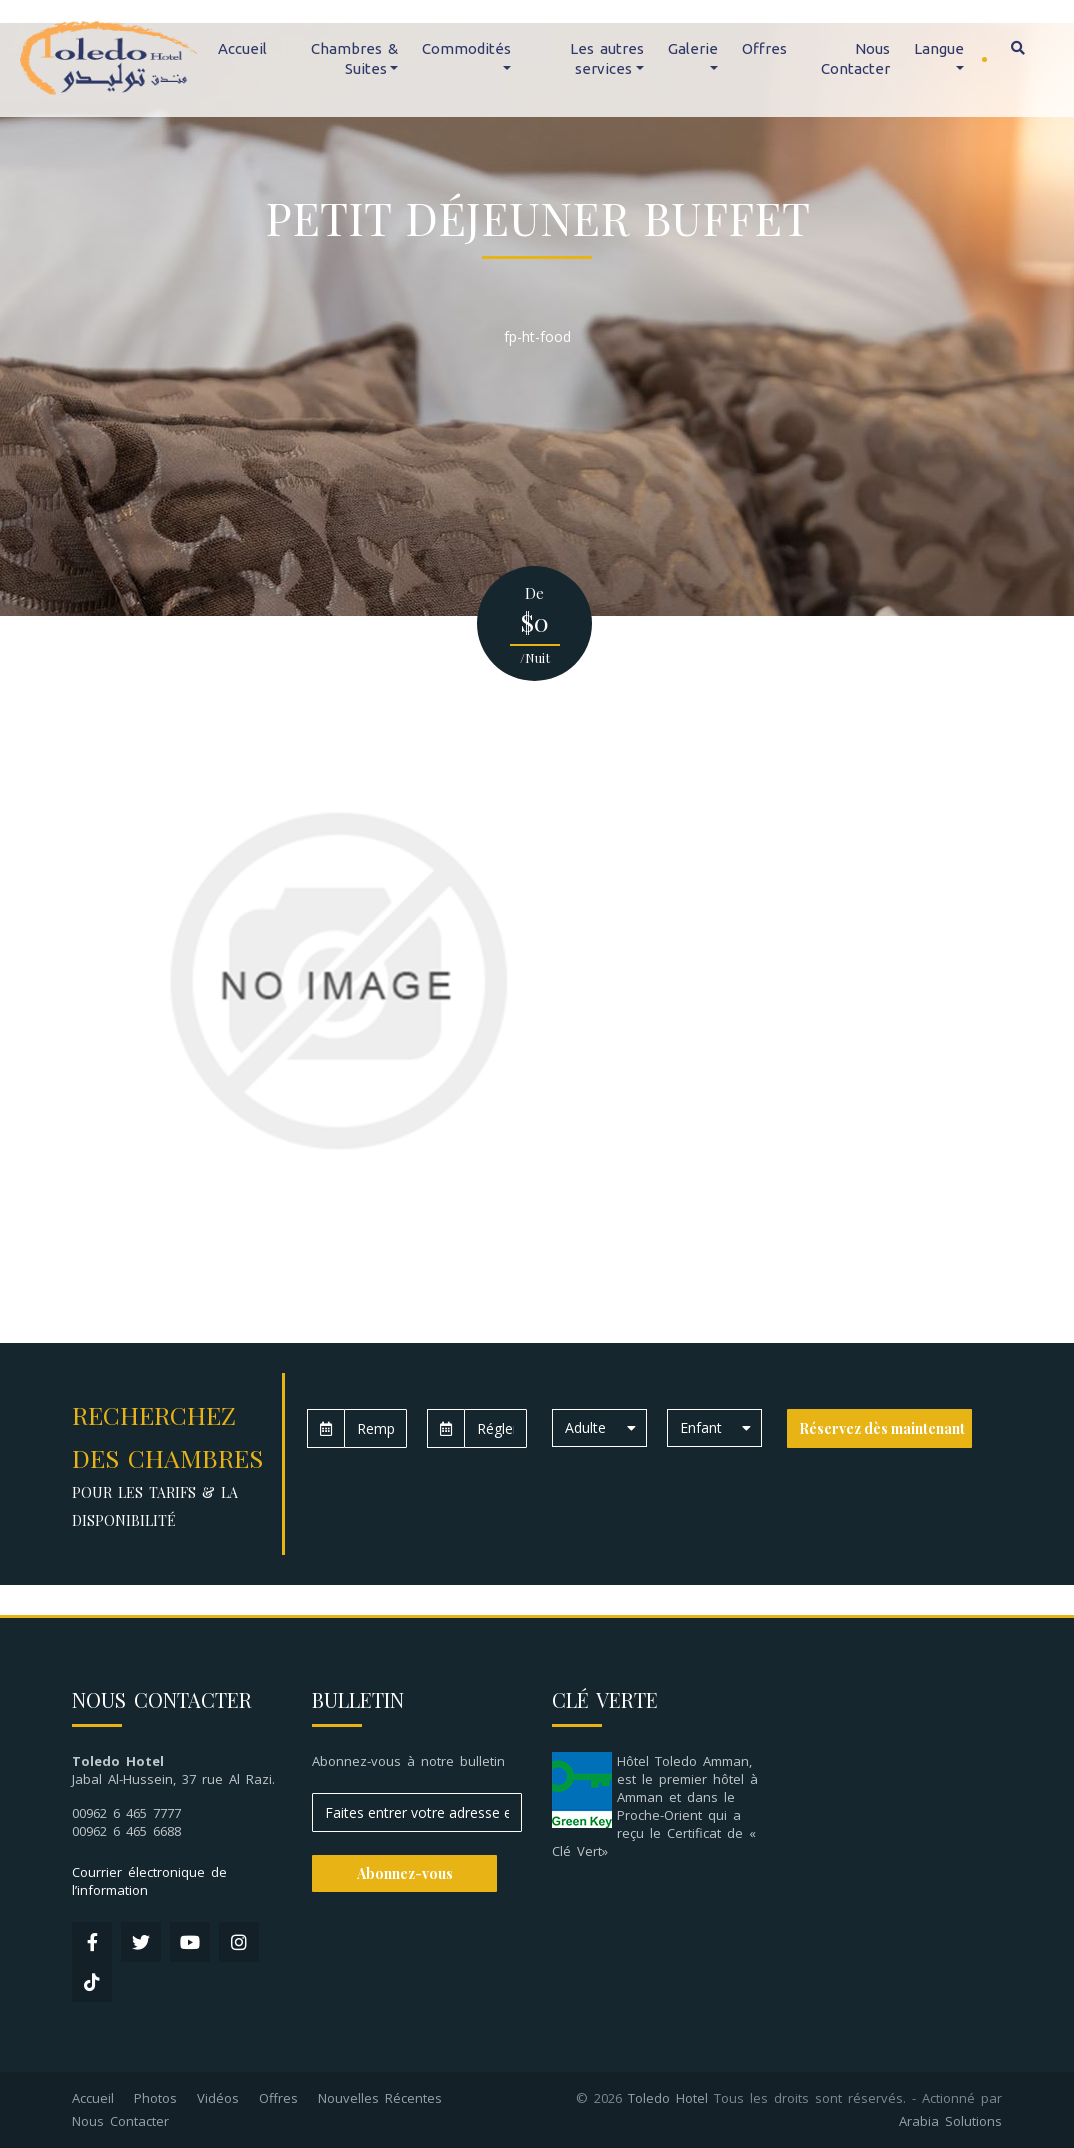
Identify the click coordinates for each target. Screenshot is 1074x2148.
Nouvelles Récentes (380, 2098)
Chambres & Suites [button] (354, 58)
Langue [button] (939, 48)
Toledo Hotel (668, 2098)
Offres (764, 48)
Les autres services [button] (607, 58)
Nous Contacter (855, 58)
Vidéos (218, 2098)
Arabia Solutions (950, 2121)
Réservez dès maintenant (882, 1428)
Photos (155, 2098)
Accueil (242, 48)
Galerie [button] (693, 48)
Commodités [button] (466, 48)
